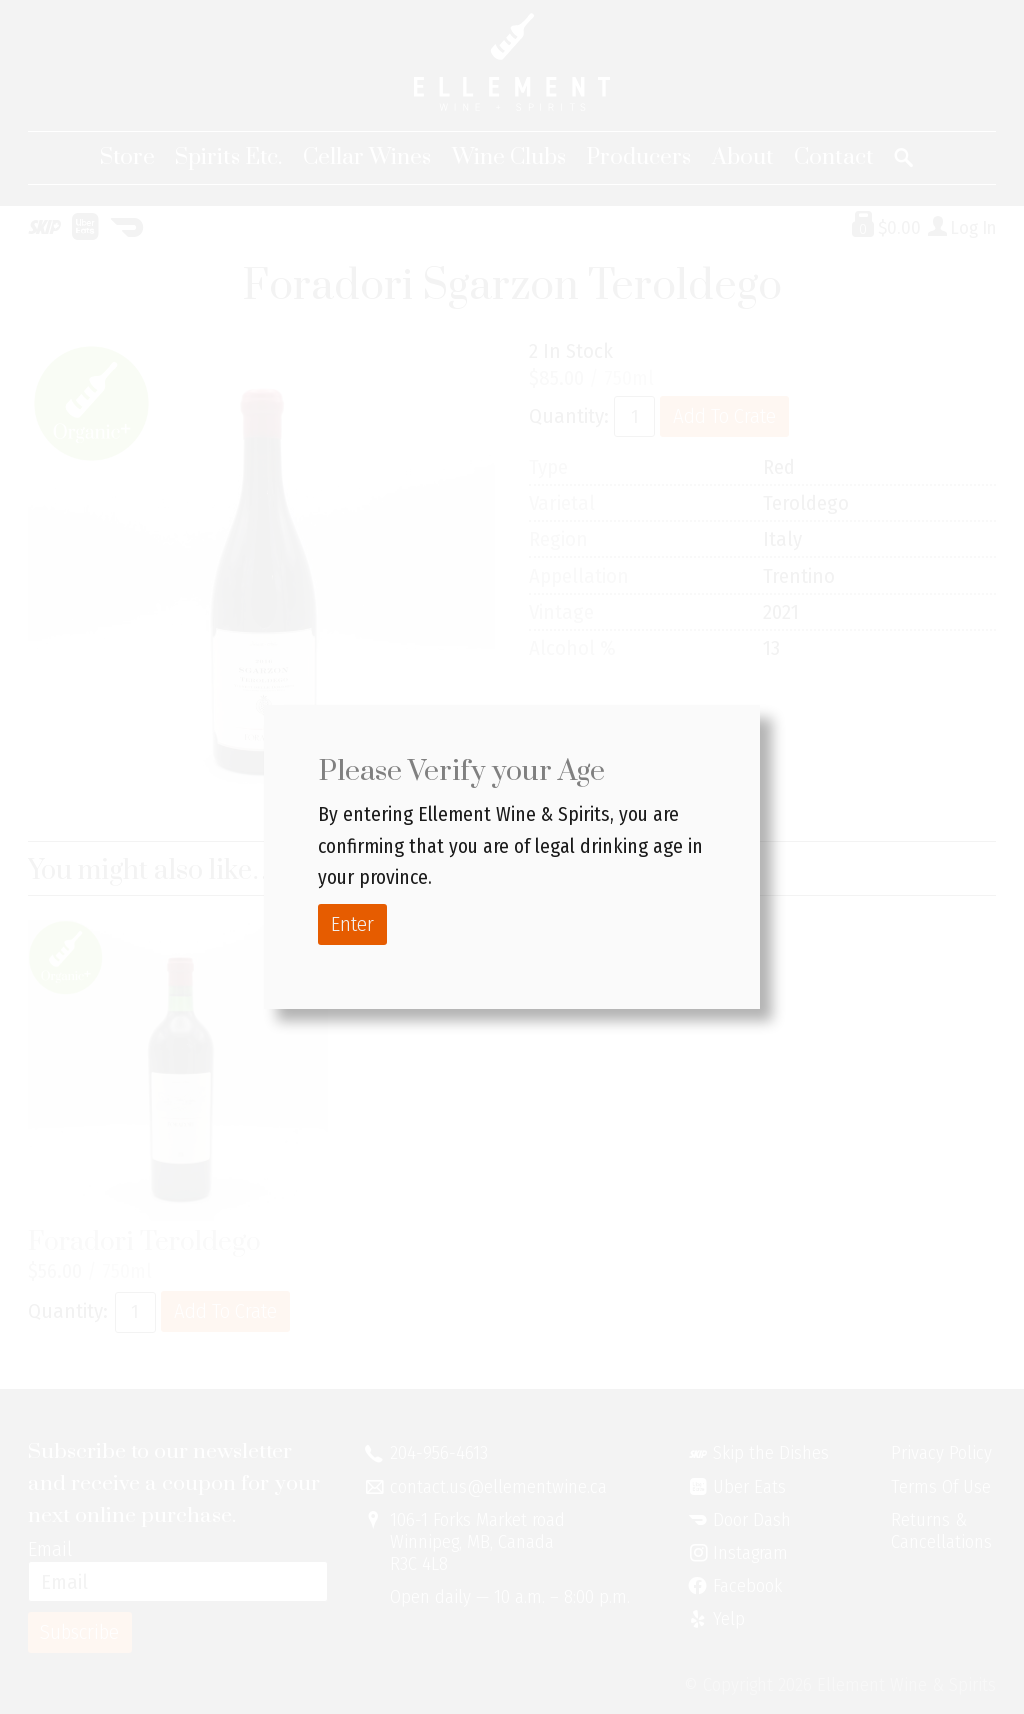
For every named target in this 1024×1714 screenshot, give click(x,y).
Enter (352, 924)
